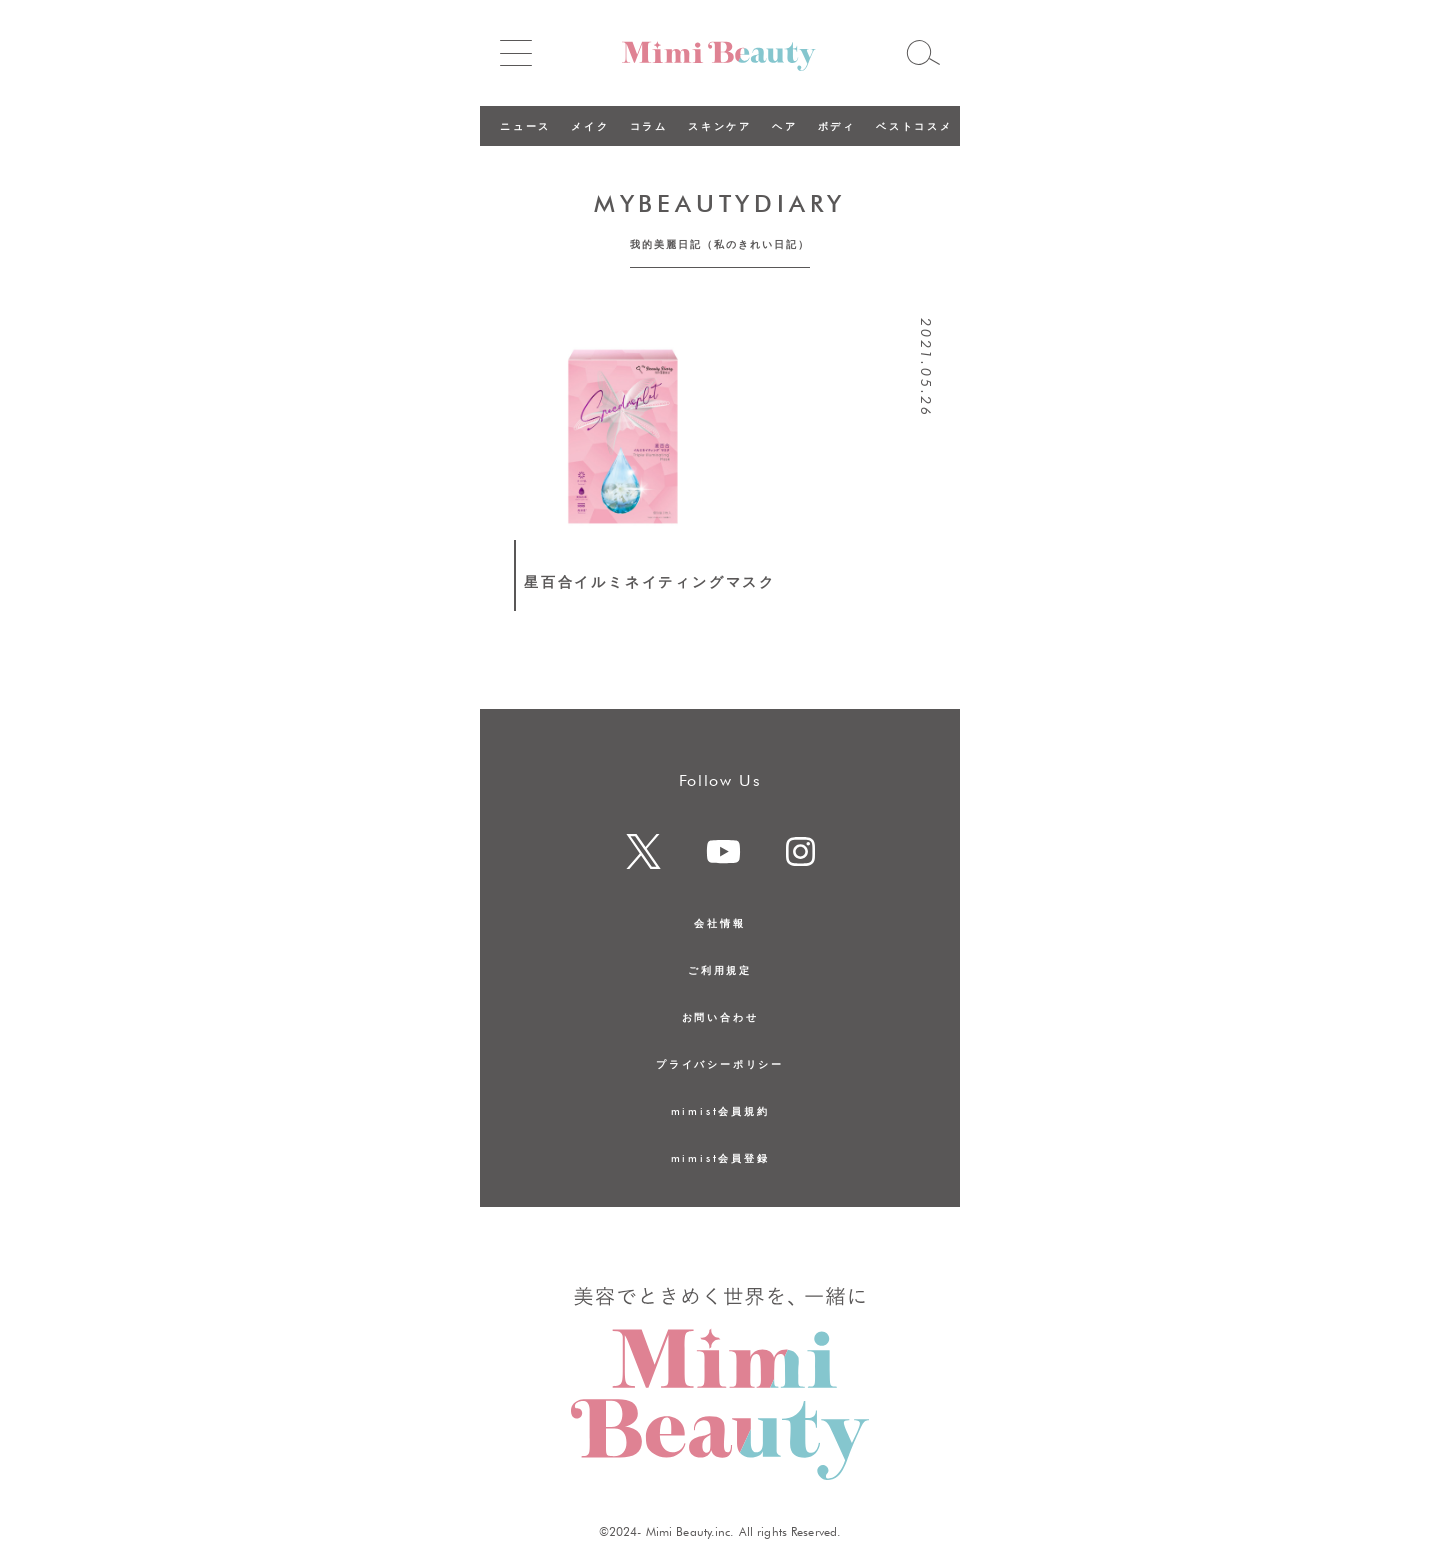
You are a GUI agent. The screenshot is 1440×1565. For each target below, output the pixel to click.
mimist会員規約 (720, 1111)
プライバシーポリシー (720, 1064)
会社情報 (719, 923)
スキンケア (720, 126)
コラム (649, 126)
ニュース (525, 126)
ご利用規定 (720, 970)
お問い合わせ (720, 1017)
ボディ (837, 126)
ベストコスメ (914, 126)
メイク (590, 126)
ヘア (785, 126)
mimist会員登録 (720, 1158)
